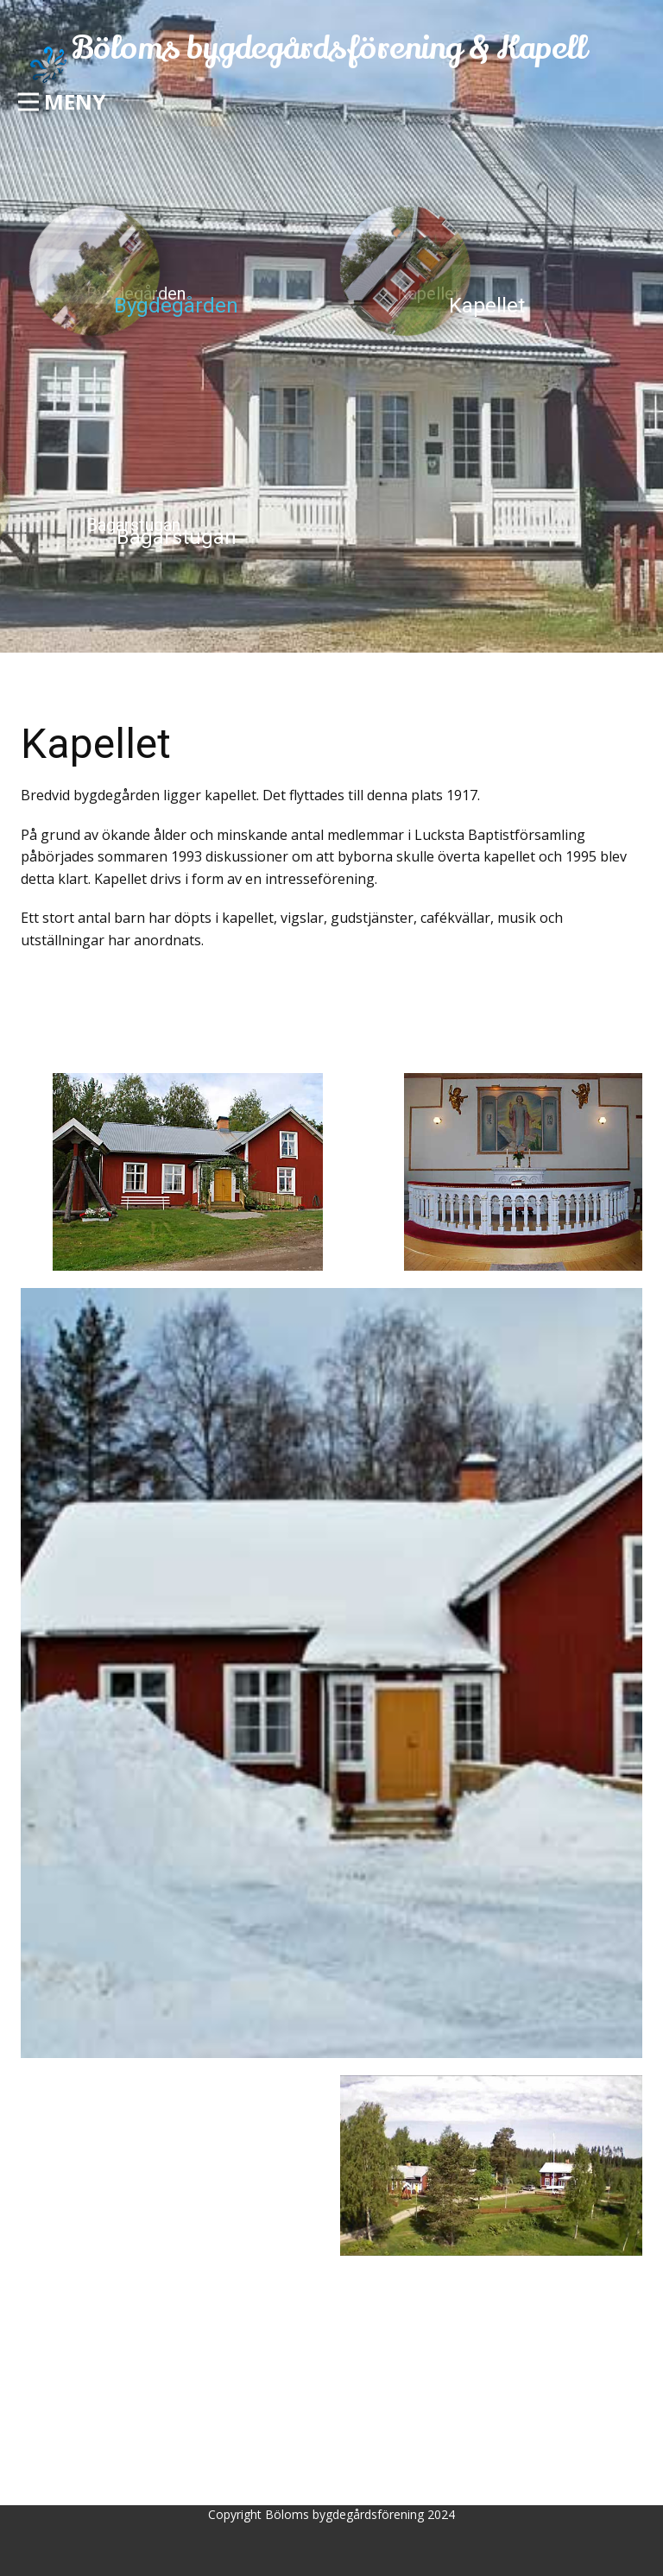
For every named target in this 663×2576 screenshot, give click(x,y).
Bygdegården (176, 306)
